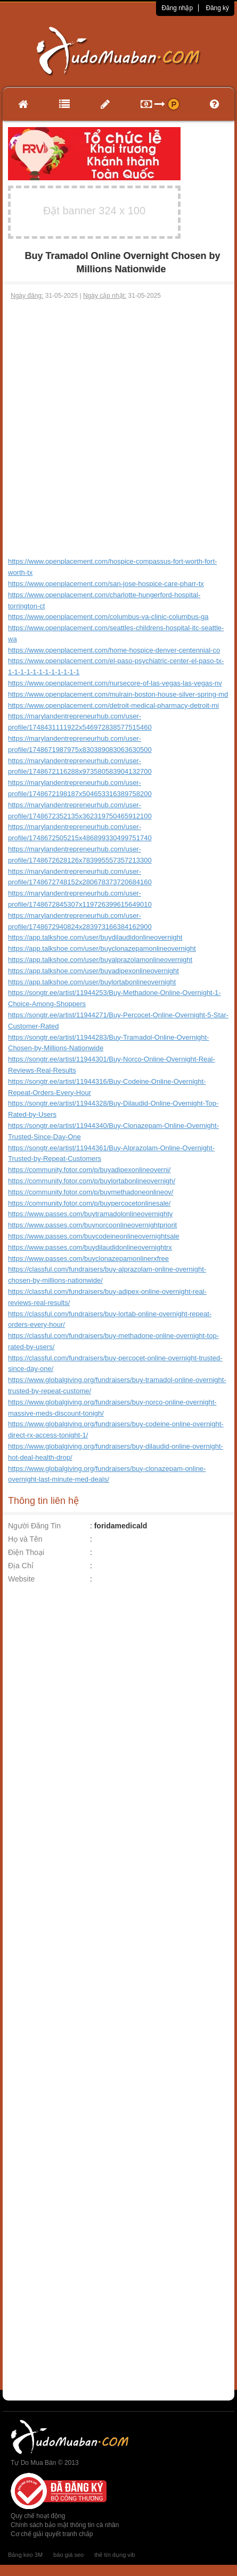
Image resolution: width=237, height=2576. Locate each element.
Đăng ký (217, 8)
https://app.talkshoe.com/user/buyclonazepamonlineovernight (102, 948)
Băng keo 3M (25, 2555)
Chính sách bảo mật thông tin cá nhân (65, 2525)
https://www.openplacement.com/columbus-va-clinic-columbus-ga (108, 617)
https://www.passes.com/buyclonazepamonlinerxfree (88, 1258)
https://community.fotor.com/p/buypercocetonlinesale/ (89, 1203)
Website (21, 1579)
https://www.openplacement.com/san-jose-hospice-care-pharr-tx (106, 584)
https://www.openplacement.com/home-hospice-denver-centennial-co (114, 650)
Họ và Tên (25, 1539)
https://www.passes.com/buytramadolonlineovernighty (90, 1214)
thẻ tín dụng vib (114, 2555)
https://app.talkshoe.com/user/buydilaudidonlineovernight (95, 937)
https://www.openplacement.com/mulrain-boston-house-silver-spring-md (118, 694)
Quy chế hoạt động (38, 2516)
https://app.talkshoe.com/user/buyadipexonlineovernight (93, 971)
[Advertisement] (117, 423)
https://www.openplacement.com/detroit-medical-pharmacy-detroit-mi (113, 705)
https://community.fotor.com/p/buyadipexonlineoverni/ (89, 1170)
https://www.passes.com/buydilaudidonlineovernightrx (90, 1247)
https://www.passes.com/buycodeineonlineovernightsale (93, 1236)
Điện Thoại (26, 1552)
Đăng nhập (177, 8)
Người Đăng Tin (34, 1525)
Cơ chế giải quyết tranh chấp (52, 2534)
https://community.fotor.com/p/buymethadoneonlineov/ (90, 1192)
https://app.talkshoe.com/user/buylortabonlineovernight (92, 982)
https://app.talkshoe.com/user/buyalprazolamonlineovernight (100, 960)
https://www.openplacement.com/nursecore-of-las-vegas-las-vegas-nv (115, 683)
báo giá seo (68, 2555)
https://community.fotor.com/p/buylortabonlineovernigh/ (91, 1181)
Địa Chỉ (21, 1565)
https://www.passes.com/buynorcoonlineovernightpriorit (92, 1225)
